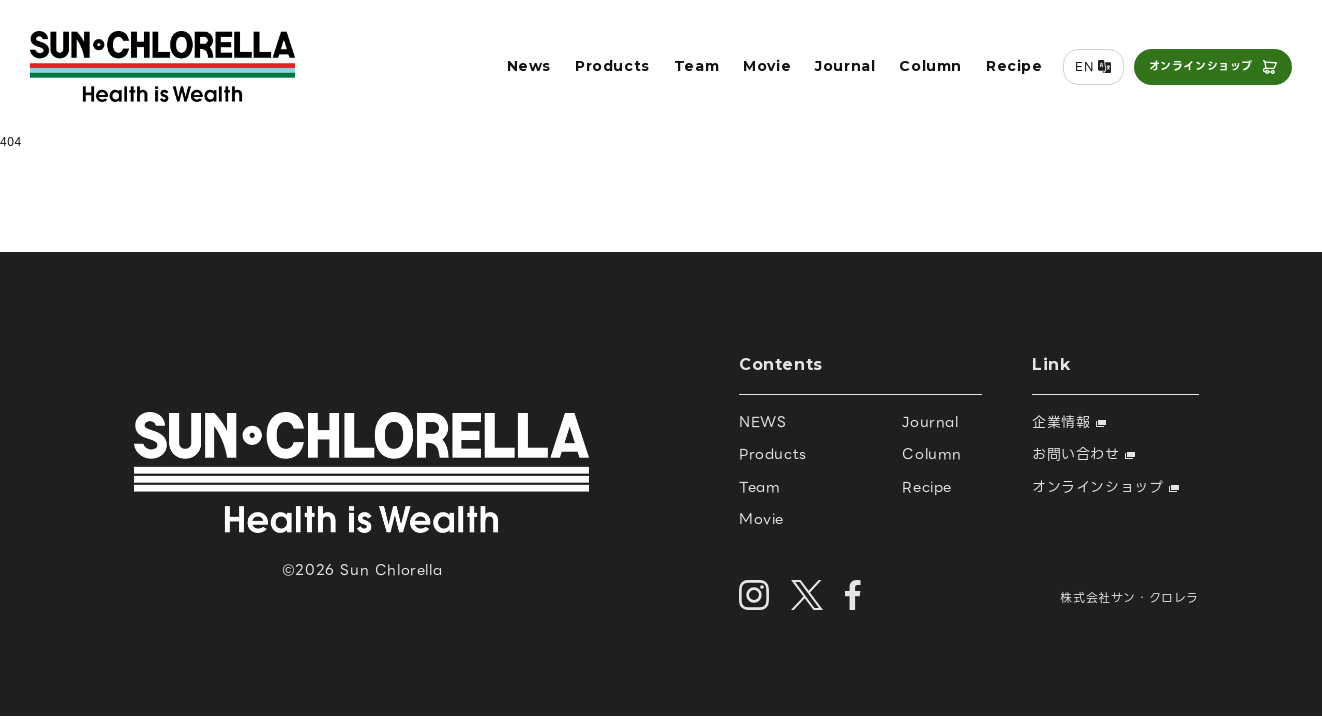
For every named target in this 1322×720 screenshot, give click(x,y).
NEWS (762, 422)
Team (696, 66)
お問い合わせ (1083, 454)
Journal (845, 66)
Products (612, 66)
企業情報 (1069, 422)
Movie (767, 66)
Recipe (1014, 66)
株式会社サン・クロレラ (1129, 597)
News (529, 66)
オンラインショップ (1201, 66)
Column (930, 66)
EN (1084, 66)
